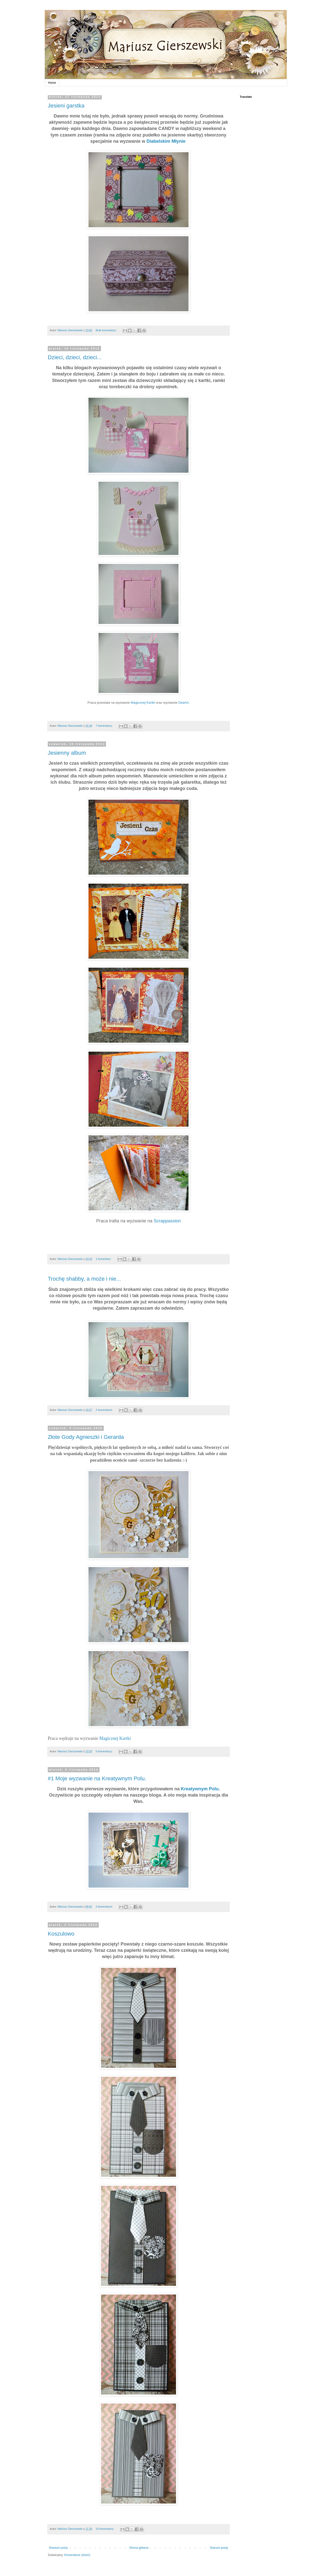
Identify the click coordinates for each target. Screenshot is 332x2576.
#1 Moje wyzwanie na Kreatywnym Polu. (97, 1778)
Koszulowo (61, 1934)
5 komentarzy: (105, 1751)
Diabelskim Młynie (166, 141)
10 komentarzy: (105, 2528)
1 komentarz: (104, 1258)
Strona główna (138, 2548)
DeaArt (183, 702)
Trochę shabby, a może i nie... (84, 1279)
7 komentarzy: (105, 725)
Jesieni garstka (66, 105)
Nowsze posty (58, 2548)
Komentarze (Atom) (77, 2555)
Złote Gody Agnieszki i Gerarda (86, 1437)
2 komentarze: (105, 1409)
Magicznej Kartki (143, 702)
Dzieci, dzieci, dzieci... (75, 357)
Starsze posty (219, 2548)
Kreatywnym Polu (200, 1788)
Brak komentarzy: (107, 330)
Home (52, 82)
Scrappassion (167, 1220)
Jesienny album (67, 753)
